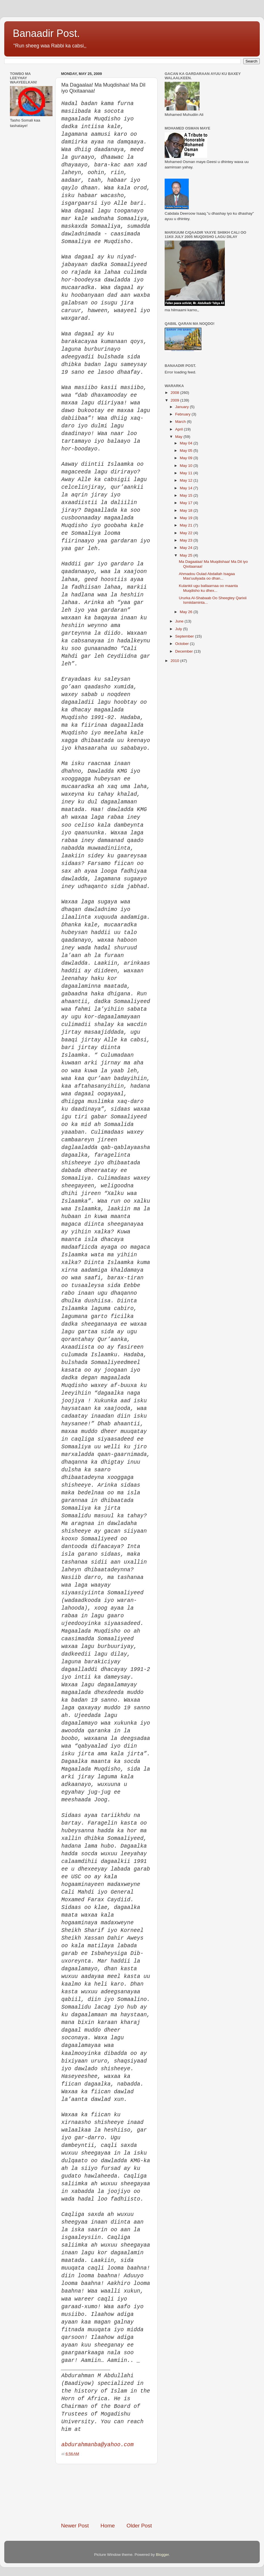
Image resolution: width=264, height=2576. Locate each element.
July (179, 629)
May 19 (186, 518)
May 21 (186, 525)
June (180, 621)
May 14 (186, 488)
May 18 (186, 510)
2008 (175, 392)
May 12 (186, 480)
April (179, 429)
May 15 (186, 495)
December (184, 651)
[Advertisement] (106, 2493)
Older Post (139, 2526)
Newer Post (75, 2526)
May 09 (186, 458)
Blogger (162, 2554)
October (182, 644)
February (183, 414)
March (181, 421)
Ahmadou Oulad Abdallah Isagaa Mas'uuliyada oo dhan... (207, 576)
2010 (175, 661)
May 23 (186, 540)
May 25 (186, 555)
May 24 (186, 548)
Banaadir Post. (46, 33)
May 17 (186, 503)
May (179, 436)
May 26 (186, 612)
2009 (175, 400)
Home (107, 2526)
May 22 (186, 533)
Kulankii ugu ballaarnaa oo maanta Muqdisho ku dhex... (208, 588)
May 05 (186, 450)
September (185, 636)
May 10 (186, 465)
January (182, 407)
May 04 (186, 443)
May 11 (186, 473)
